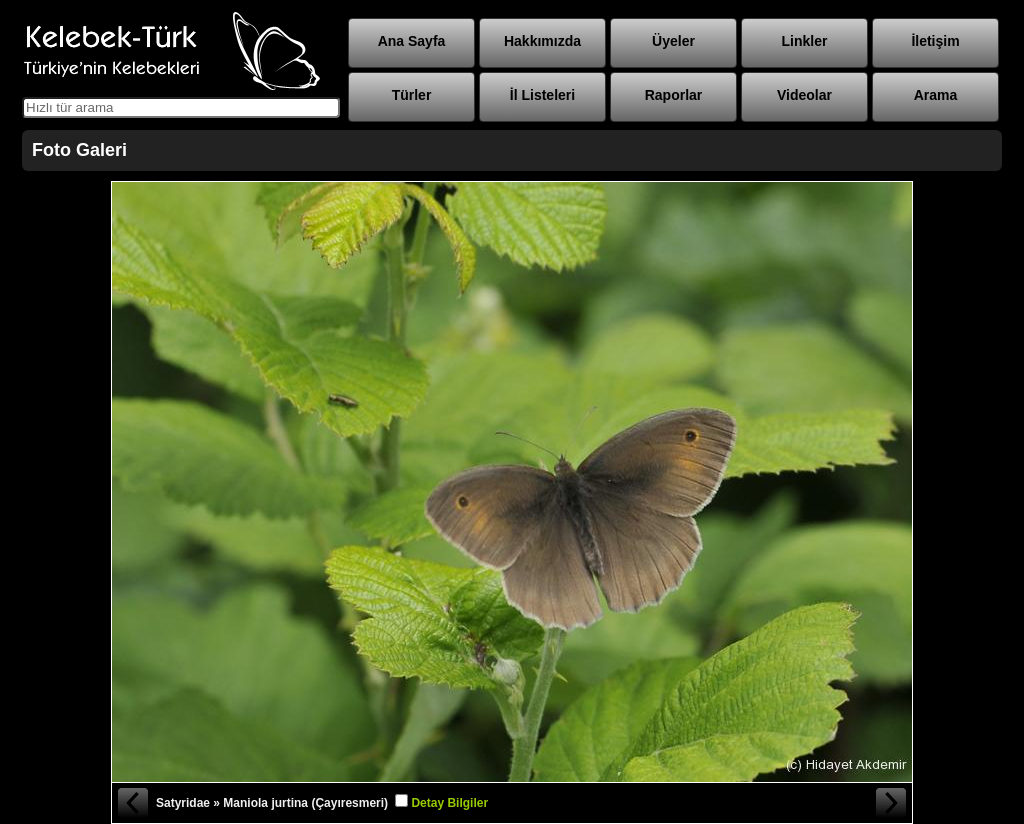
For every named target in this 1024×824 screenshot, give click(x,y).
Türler (412, 95)
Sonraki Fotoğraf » (892, 803)
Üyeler (673, 41)
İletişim (935, 41)
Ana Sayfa (412, 41)
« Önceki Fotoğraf (132, 803)
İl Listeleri (542, 95)
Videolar (804, 95)
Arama (936, 95)
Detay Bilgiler (449, 803)
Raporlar (674, 95)
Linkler (805, 41)
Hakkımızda (542, 41)
